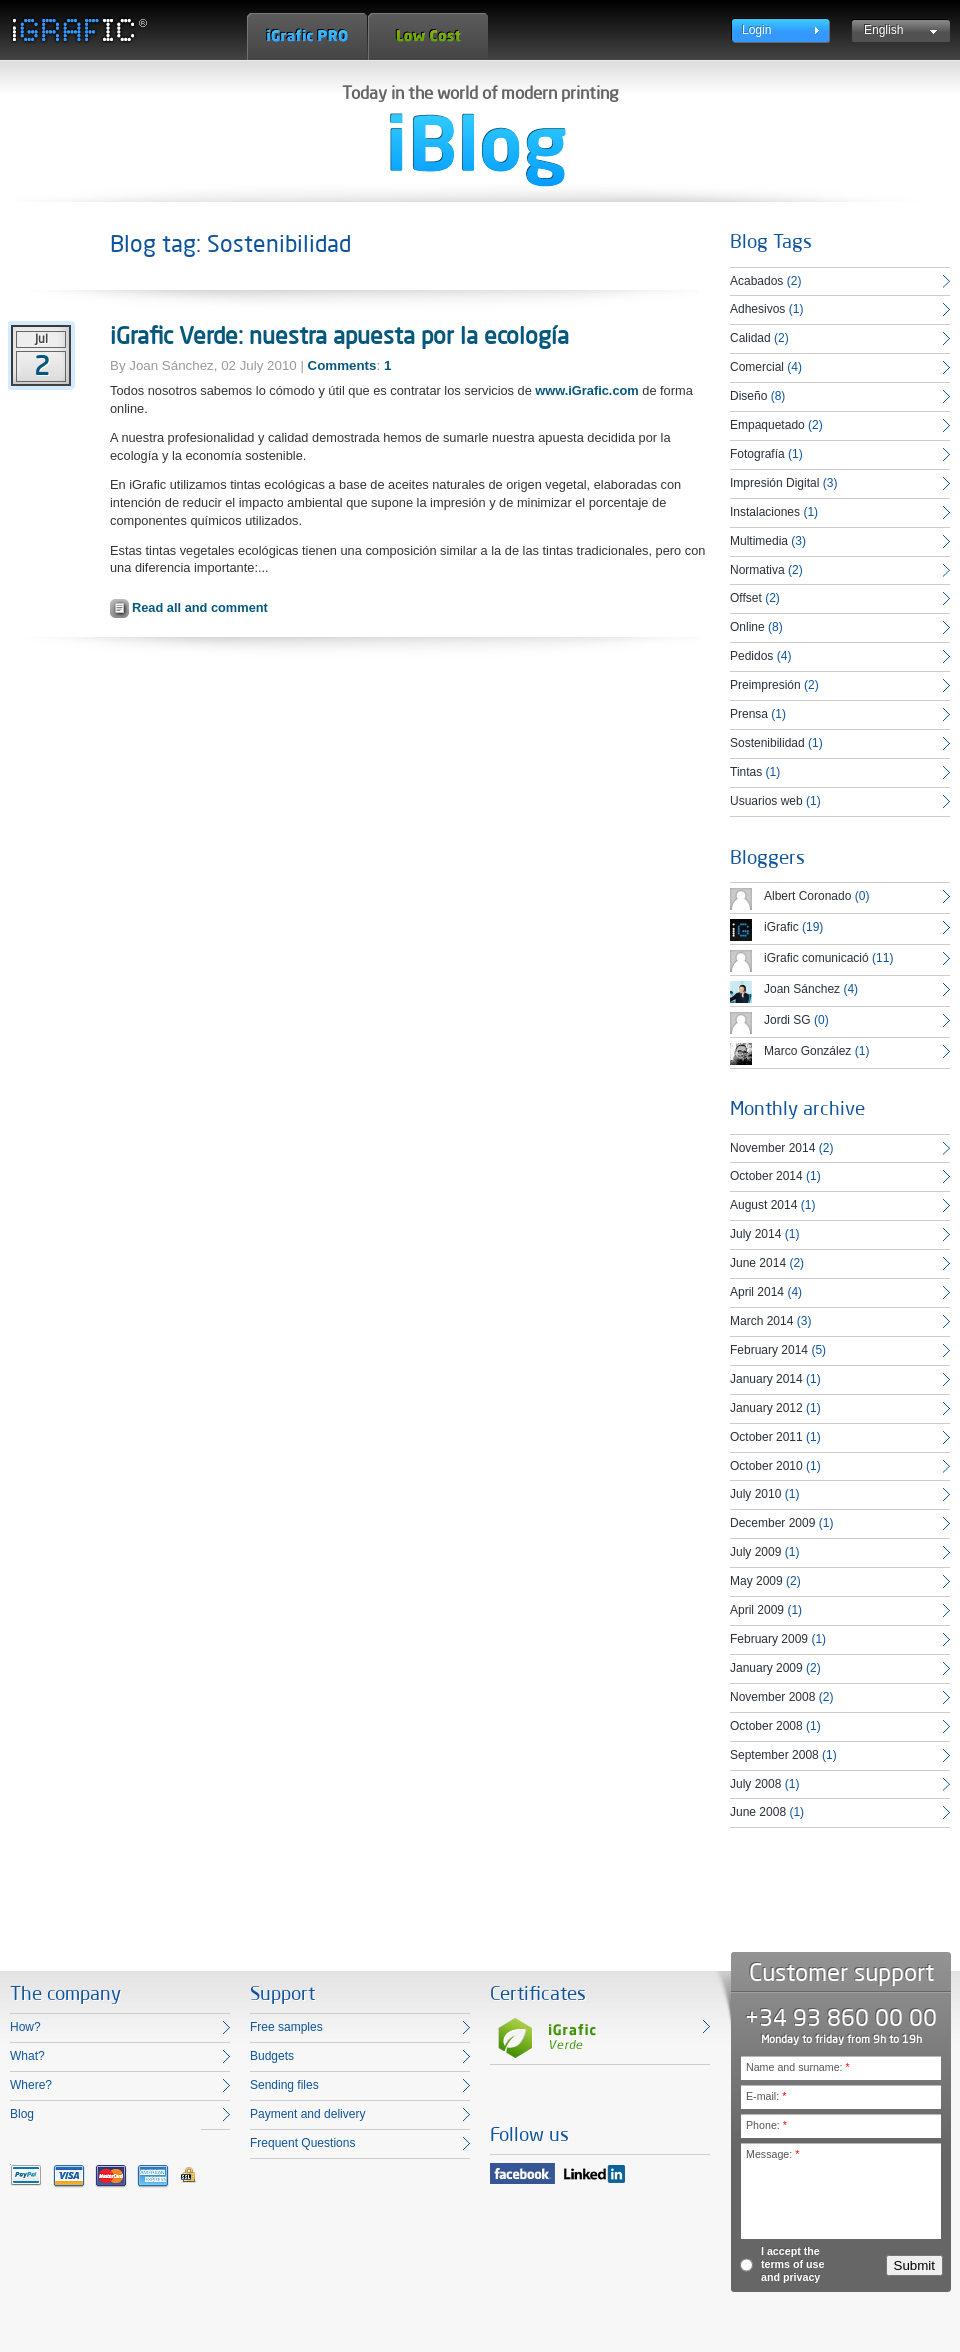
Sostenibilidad (767, 743)
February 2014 (769, 1350)
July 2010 (755, 1494)
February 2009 (769, 1639)
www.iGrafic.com (586, 390)
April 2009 (757, 1610)
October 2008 (766, 1726)
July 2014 (755, 1234)
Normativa (757, 570)
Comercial (757, 367)
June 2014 (758, 1263)
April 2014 (757, 1292)
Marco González (807, 1051)
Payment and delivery (307, 2114)
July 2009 (755, 1552)
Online (747, 627)
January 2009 (766, 1668)
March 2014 (761, 1321)
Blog (22, 2114)
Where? (31, 2085)
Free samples (286, 2027)
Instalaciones (765, 512)
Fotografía (757, 454)
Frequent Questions (302, 2143)
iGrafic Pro (307, 36)
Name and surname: (798, 2067)
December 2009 (772, 1523)
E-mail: (766, 2096)
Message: (772, 2154)
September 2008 (774, 1755)
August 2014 (763, 1205)
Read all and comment (200, 607)
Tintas (746, 772)
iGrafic (781, 927)
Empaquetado (767, 425)
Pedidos (751, 656)
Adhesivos (757, 309)
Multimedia (759, 541)
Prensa (749, 714)
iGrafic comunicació (816, 958)
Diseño (748, 396)
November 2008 (772, 1697)
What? (27, 2056)
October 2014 (766, 1176)
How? (25, 2027)
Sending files (284, 2085)
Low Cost (428, 36)
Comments (342, 365)
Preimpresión (765, 685)
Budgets (272, 2056)
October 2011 (766, 1437)
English (883, 30)
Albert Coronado (807, 896)
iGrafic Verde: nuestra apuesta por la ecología (339, 335)
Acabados (756, 281)
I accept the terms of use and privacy (792, 2264)
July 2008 (755, 1784)
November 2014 (772, 1148)
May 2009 (756, 1581)
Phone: (766, 2125)
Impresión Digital (774, 483)
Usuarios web (766, 801)
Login (756, 30)
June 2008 (758, 1812)
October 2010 (766, 1466)
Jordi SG (787, 1020)
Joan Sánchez (802, 989)
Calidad (750, 338)
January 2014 (766, 1379)
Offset (746, 598)
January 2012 (766, 1408)
